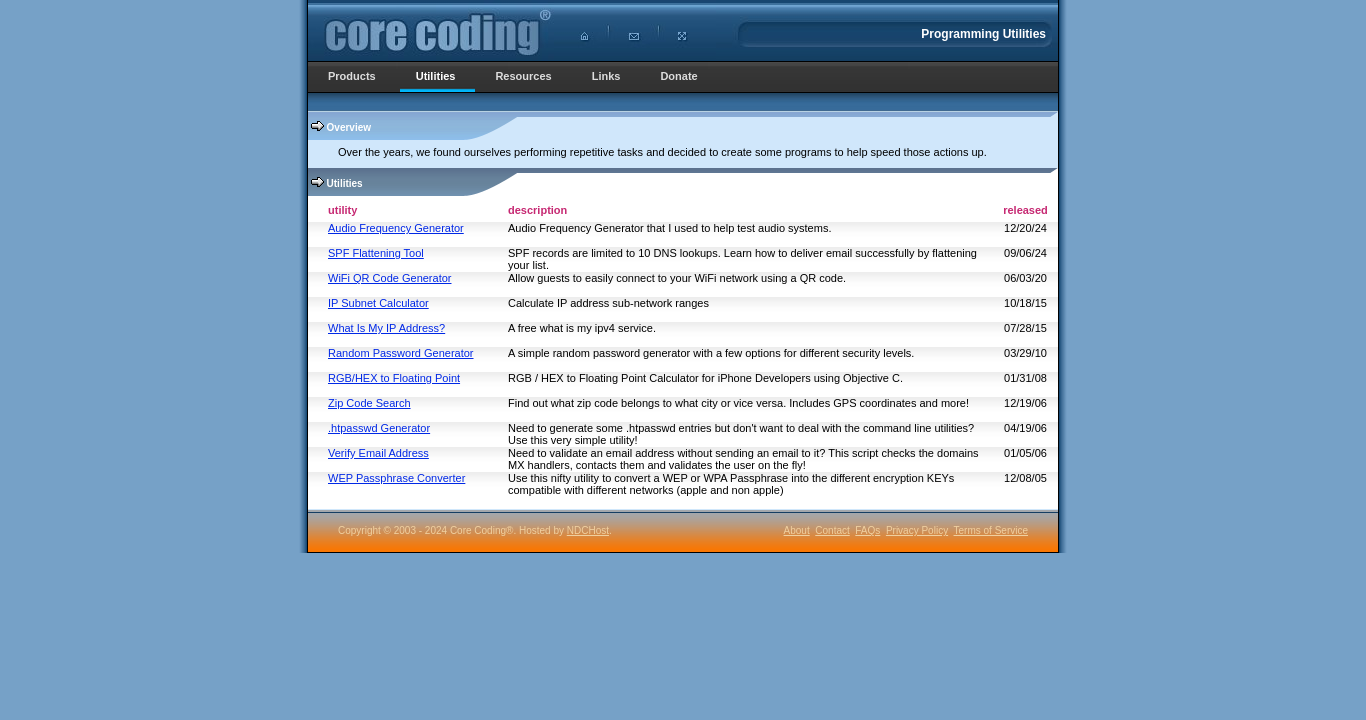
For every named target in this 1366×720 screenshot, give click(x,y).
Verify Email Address (378, 453)
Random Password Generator (401, 353)
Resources (523, 76)
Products (352, 76)
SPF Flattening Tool (376, 253)
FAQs (867, 530)
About (797, 530)
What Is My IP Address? (386, 328)
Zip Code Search (369, 403)
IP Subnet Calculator (378, 303)
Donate (678, 76)
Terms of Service (991, 530)
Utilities (436, 76)
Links (606, 76)
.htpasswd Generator (379, 428)
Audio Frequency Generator (396, 228)
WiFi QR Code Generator (389, 278)
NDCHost (588, 530)
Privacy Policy (917, 530)
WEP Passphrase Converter (396, 478)
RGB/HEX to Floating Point (394, 378)
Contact (832, 530)
